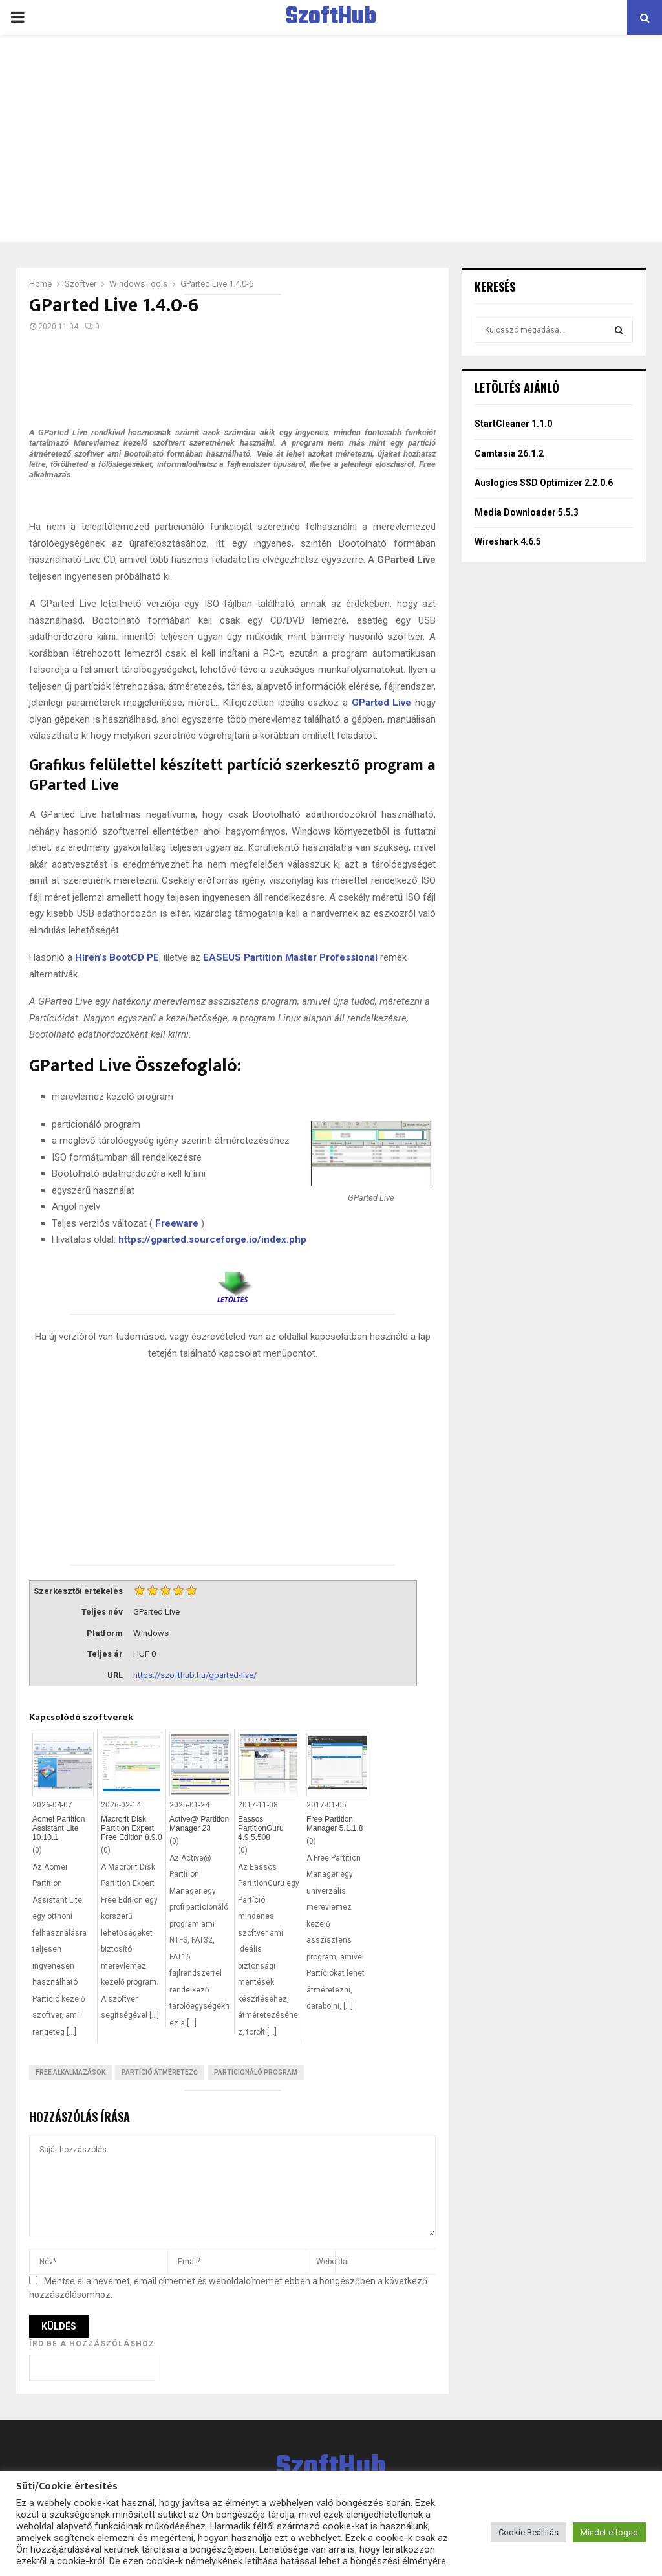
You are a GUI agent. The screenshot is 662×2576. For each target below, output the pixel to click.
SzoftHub (331, 17)
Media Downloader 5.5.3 (527, 512)
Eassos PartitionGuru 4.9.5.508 (261, 1828)
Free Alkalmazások (70, 2072)
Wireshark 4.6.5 (508, 541)
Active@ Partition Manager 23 (199, 1824)
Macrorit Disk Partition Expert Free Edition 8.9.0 (131, 1828)
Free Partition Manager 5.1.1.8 (334, 1824)
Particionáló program (255, 2072)
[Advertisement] (331, 138)
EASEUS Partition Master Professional (290, 957)
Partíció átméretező (160, 2072)
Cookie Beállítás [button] (528, 2532)
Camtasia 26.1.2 (509, 453)
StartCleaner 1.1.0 (513, 424)
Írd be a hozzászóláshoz (92, 2343)
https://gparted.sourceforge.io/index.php (212, 1239)
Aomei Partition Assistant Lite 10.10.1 (58, 1828)
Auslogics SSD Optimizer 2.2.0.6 (544, 482)
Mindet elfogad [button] (609, 2532)
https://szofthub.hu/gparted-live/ (195, 1675)
